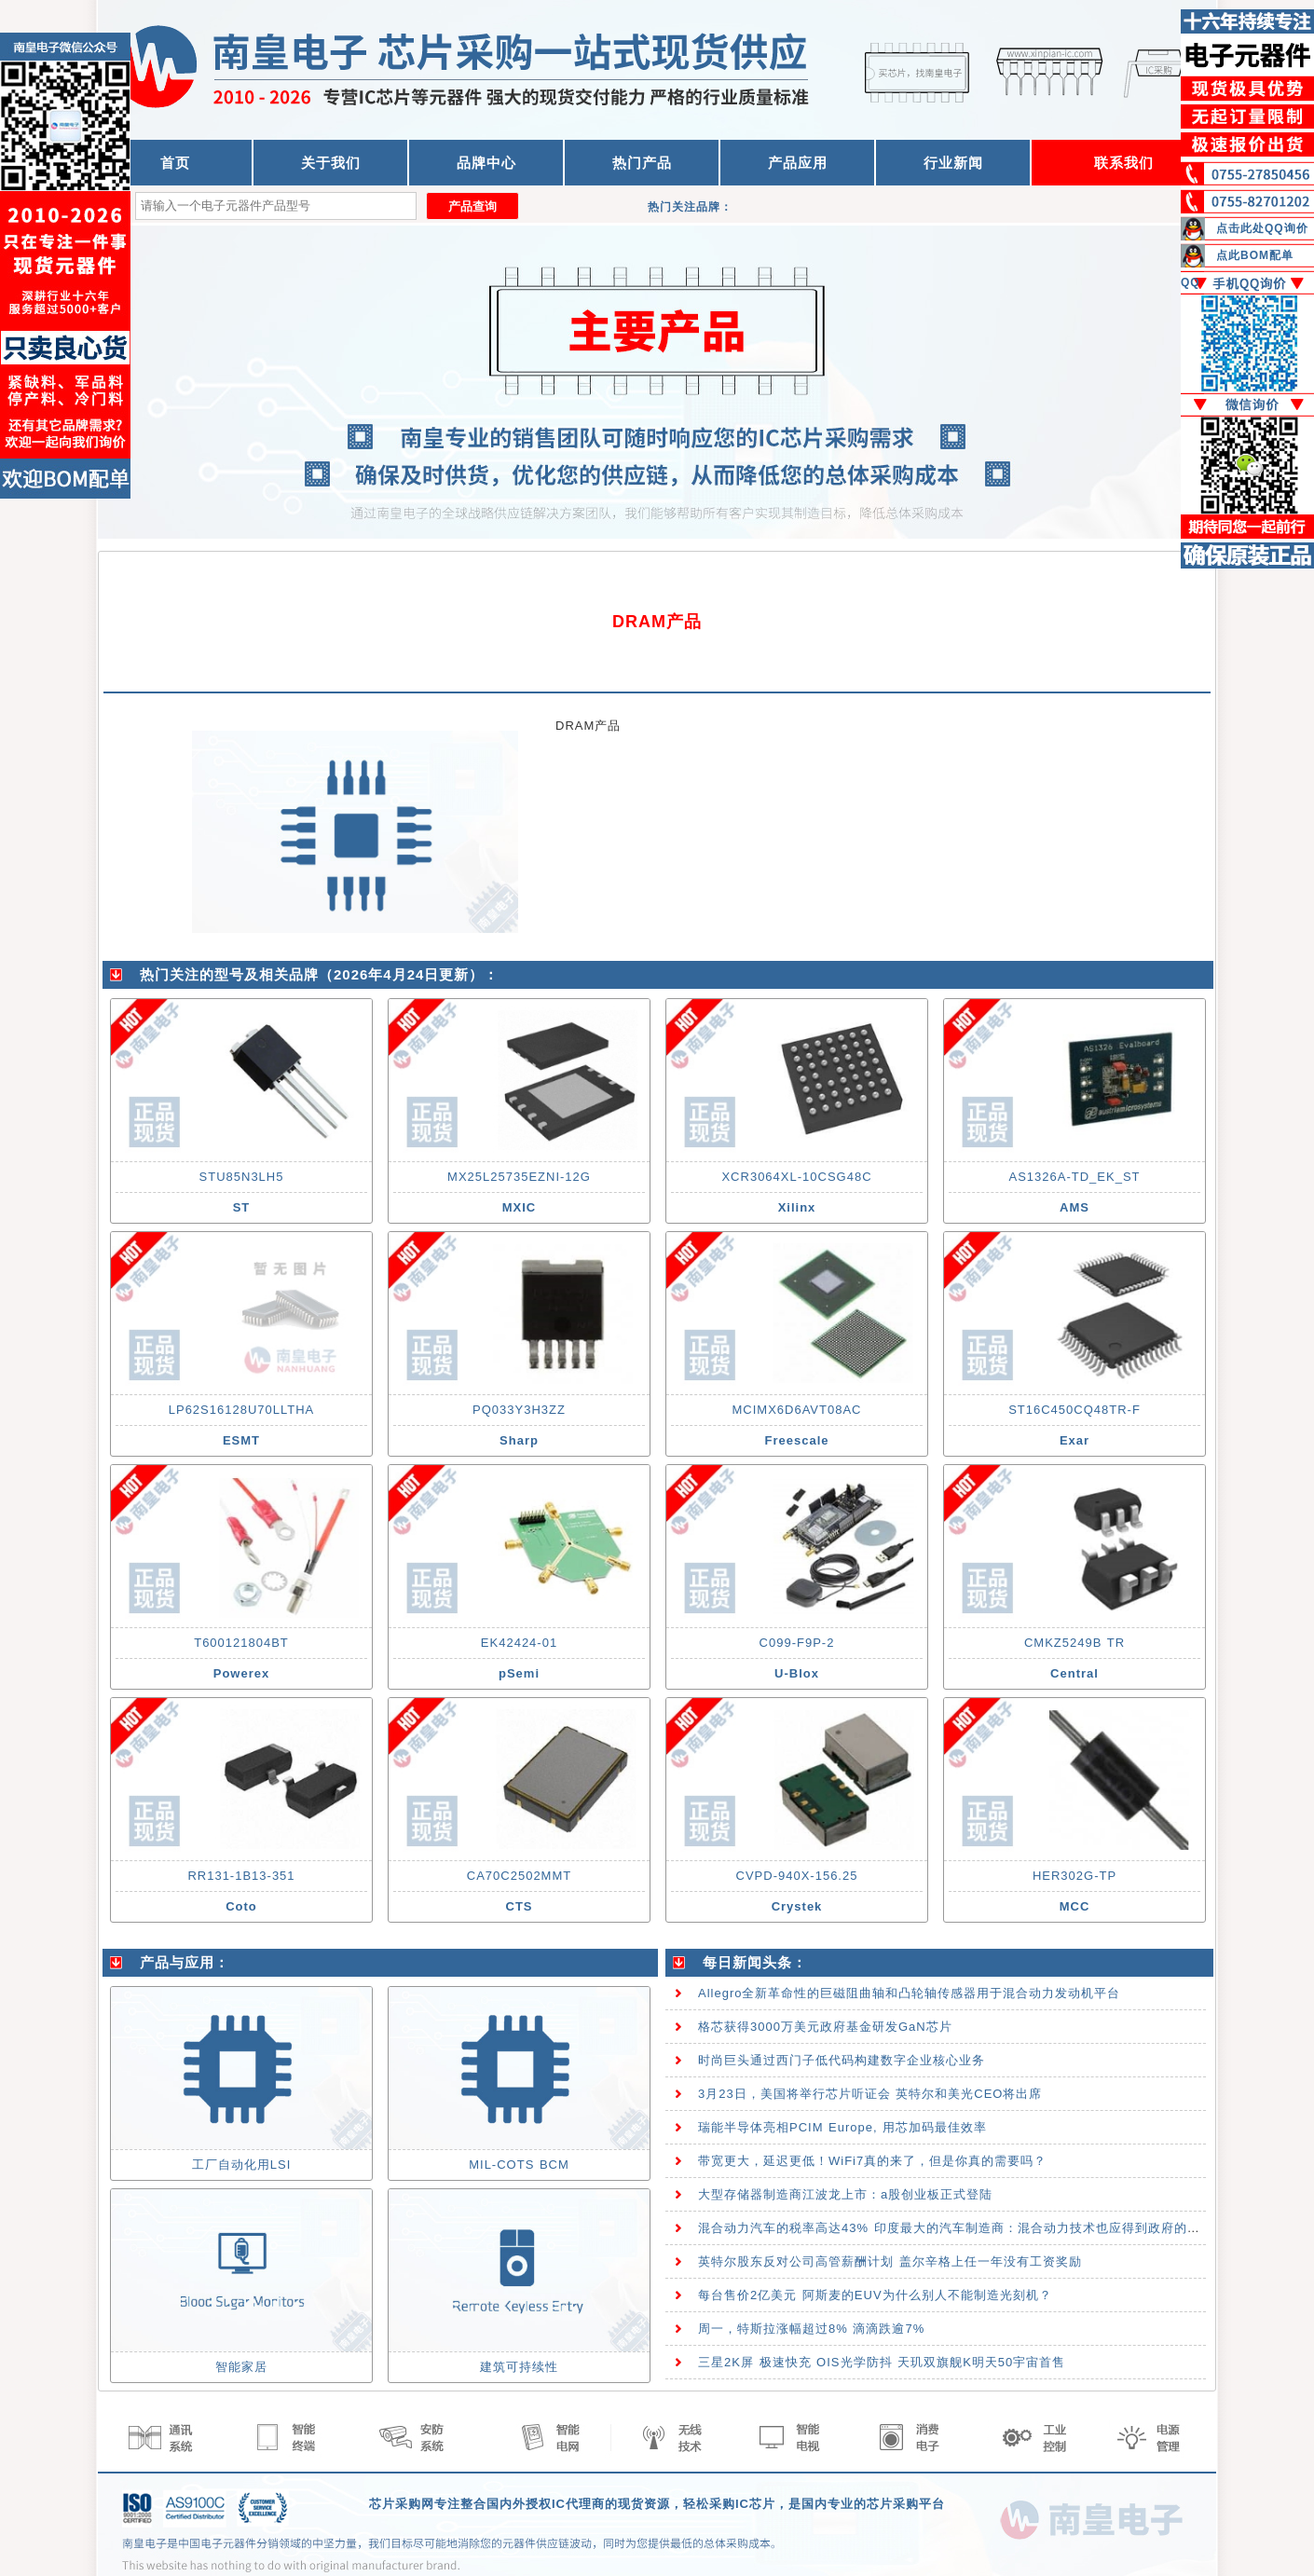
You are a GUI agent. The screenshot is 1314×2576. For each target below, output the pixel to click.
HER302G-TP (1074, 1876)
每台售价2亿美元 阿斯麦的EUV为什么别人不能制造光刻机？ (875, 2295)
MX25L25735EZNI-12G (519, 1177)
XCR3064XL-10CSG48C (796, 1177)
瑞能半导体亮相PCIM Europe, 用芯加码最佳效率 (842, 2127)
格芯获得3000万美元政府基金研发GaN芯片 (825, 2027)
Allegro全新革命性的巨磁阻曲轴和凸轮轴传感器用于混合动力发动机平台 (909, 1993)
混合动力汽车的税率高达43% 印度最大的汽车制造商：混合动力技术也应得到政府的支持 (955, 2228)
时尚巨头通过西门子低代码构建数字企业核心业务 (841, 2060)
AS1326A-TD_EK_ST (1074, 1177)
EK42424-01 (519, 1643)
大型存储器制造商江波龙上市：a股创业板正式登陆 (845, 2194)
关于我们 (331, 163)
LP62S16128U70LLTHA (242, 1410)
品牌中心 (486, 163)
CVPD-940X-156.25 (797, 1876)
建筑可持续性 (519, 2367)
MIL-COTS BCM (519, 2165)
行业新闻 (953, 163)
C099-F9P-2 (797, 1643)
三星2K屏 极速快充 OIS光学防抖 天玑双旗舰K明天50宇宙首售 (881, 2362)
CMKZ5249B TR (1074, 1643)
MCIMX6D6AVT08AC (796, 1410)
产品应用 (798, 163)
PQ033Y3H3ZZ (519, 1410)
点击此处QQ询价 (1262, 228)
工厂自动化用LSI (242, 2165)
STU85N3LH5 (241, 1177)
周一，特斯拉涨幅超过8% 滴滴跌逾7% (811, 2329)
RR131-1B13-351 (240, 1876)
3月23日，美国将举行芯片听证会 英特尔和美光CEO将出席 (870, 2094)
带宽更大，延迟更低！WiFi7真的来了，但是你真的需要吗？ (872, 2161)
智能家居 (241, 2367)
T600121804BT (241, 1643)
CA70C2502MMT (519, 1876)
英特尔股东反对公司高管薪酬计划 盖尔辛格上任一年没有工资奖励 (890, 2261)
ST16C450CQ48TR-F (1074, 1410)
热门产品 (642, 163)
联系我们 (1124, 163)
